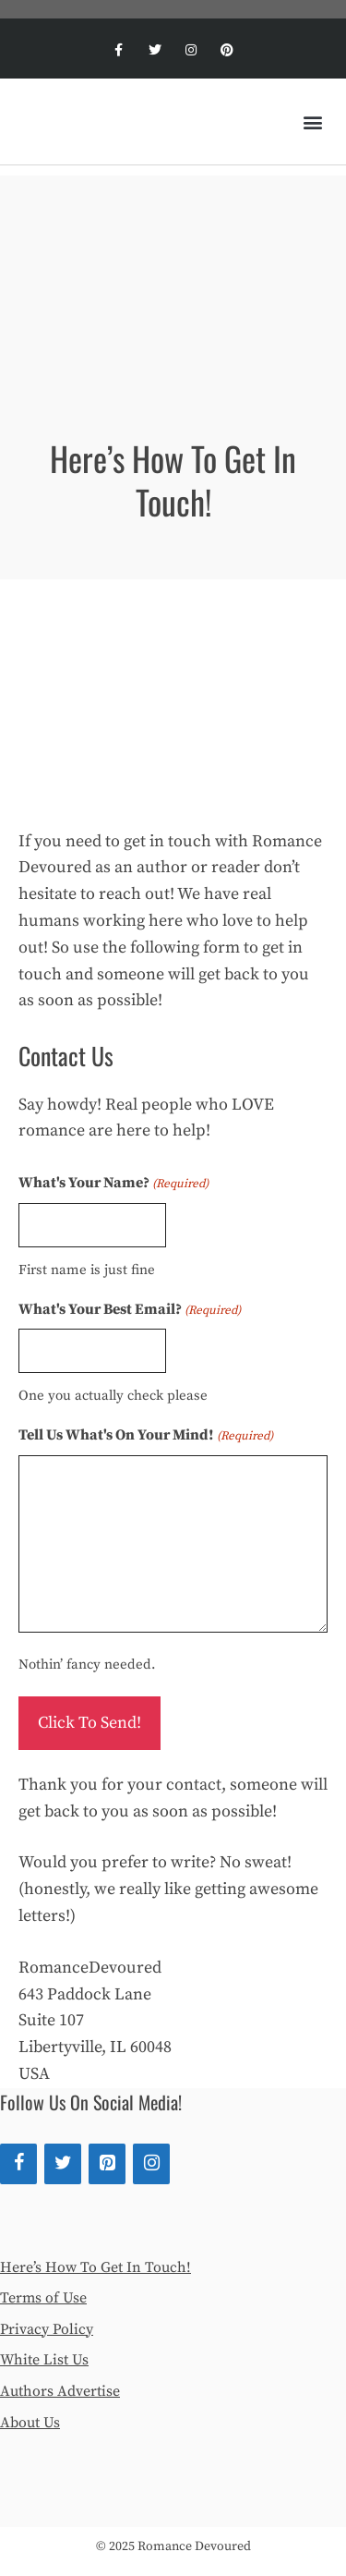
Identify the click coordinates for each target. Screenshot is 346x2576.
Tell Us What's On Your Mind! (145, 1436)
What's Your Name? (113, 1183)
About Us (30, 2422)
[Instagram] (151, 2164)
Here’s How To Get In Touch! (95, 2267)
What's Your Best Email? (129, 1310)
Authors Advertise (60, 2391)
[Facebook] (18, 2164)
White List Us (44, 2360)
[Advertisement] (173, 274)
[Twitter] (62, 2164)
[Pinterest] (107, 2164)
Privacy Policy (46, 2329)
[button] (312, 121)
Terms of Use (43, 2298)
